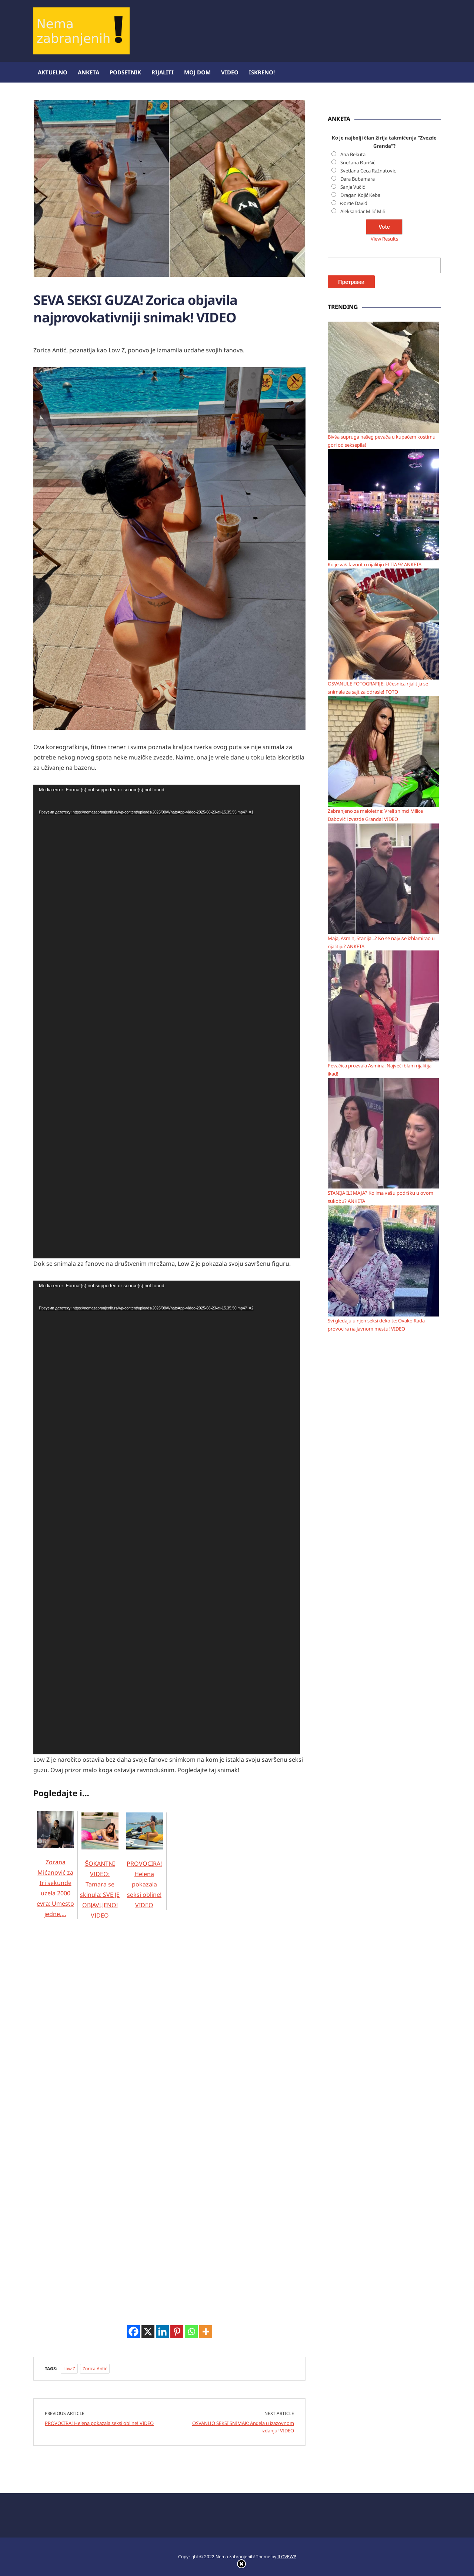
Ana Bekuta (352, 154)
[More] (205, 2331)
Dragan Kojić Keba (360, 195)
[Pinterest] (176, 2331)
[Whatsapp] (191, 2331)
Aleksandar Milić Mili (362, 211)
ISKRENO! (262, 72)
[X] (147, 2331)
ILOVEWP (286, 2556)
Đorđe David (354, 203)
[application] (166, 1021)
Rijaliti (162, 72)
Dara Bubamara (357, 178)
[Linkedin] (162, 2331)
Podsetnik (125, 72)
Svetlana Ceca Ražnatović (368, 170)
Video (229, 72)
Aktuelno (52, 72)
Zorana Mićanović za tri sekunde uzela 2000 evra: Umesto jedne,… (55, 1873)
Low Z (69, 2368)
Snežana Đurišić (357, 162)
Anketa (88, 72)
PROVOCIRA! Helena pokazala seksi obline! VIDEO (144, 1870)
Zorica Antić (95, 2368)
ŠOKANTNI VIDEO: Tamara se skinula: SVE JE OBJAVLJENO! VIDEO (100, 1875)
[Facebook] (133, 2331)
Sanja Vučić (352, 187)
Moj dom (197, 72)
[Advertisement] (88, 2032)
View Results (384, 238)
